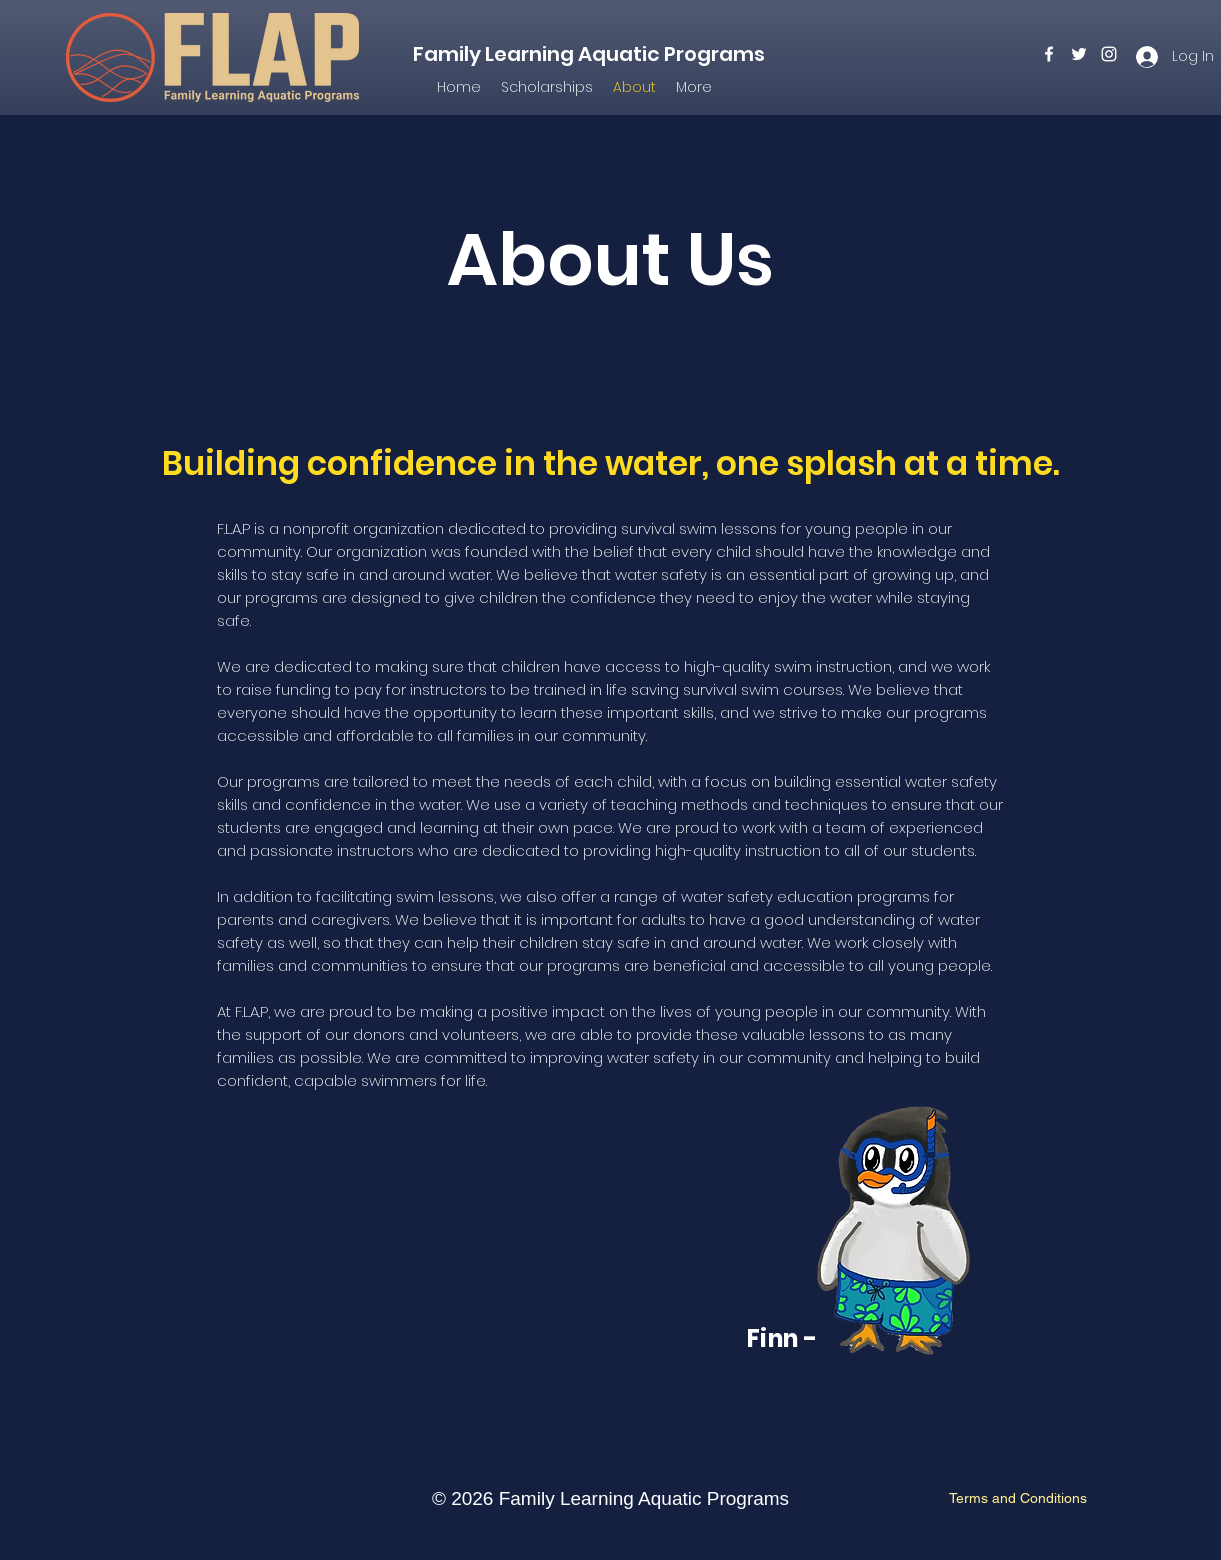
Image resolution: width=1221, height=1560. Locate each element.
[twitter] (1079, 54)
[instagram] (1109, 54)
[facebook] (1049, 54)
